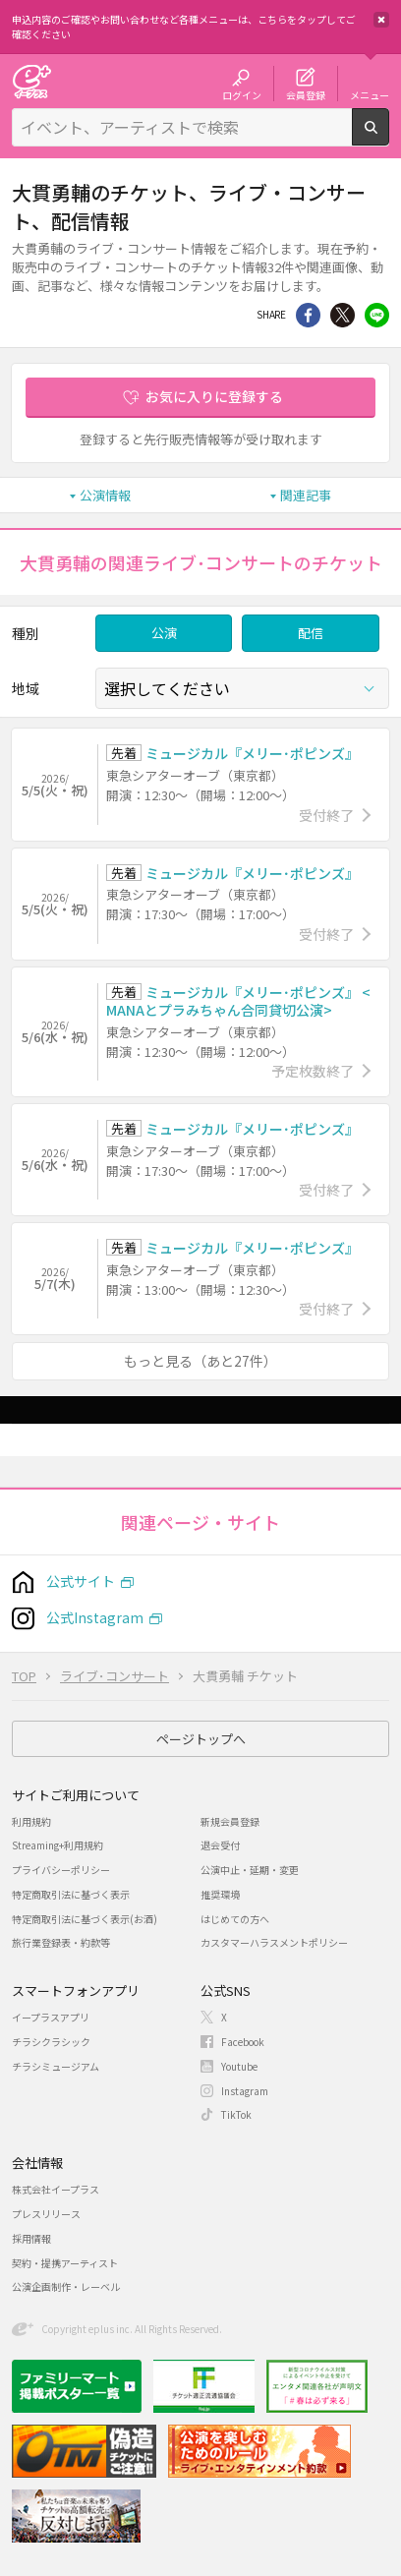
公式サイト (80, 1581)
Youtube (239, 2066)
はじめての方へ (234, 1918)
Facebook (242, 2041)
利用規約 (31, 1821)
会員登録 (305, 94)
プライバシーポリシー (61, 1869)
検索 (388, 138)
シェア (308, 315)
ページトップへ (201, 1738)
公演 (164, 632)
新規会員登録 (229, 1821)
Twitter (342, 315)
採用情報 (31, 2238)
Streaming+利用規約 (57, 1845)
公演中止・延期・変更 (249, 1869)
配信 (310, 632)
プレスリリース (46, 2213)
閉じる (381, 20)
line (377, 315)
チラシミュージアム (55, 2066)
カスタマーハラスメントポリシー (274, 1942)
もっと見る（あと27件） (200, 1361)
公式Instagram (94, 1617)
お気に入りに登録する (214, 396)
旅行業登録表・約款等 (61, 1942)
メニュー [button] (369, 94)
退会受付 (220, 1845)
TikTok (236, 2114)
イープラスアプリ (50, 2017)
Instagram (244, 2090)
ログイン (241, 94)
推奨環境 (220, 1894)
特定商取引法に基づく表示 (71, 1894)
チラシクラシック (51, 2041)
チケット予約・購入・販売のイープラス (31, 81)
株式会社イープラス (55, 2189)
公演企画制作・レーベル (66, 2286)
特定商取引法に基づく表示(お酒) (84, 1918)
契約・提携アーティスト (65, 2262)
